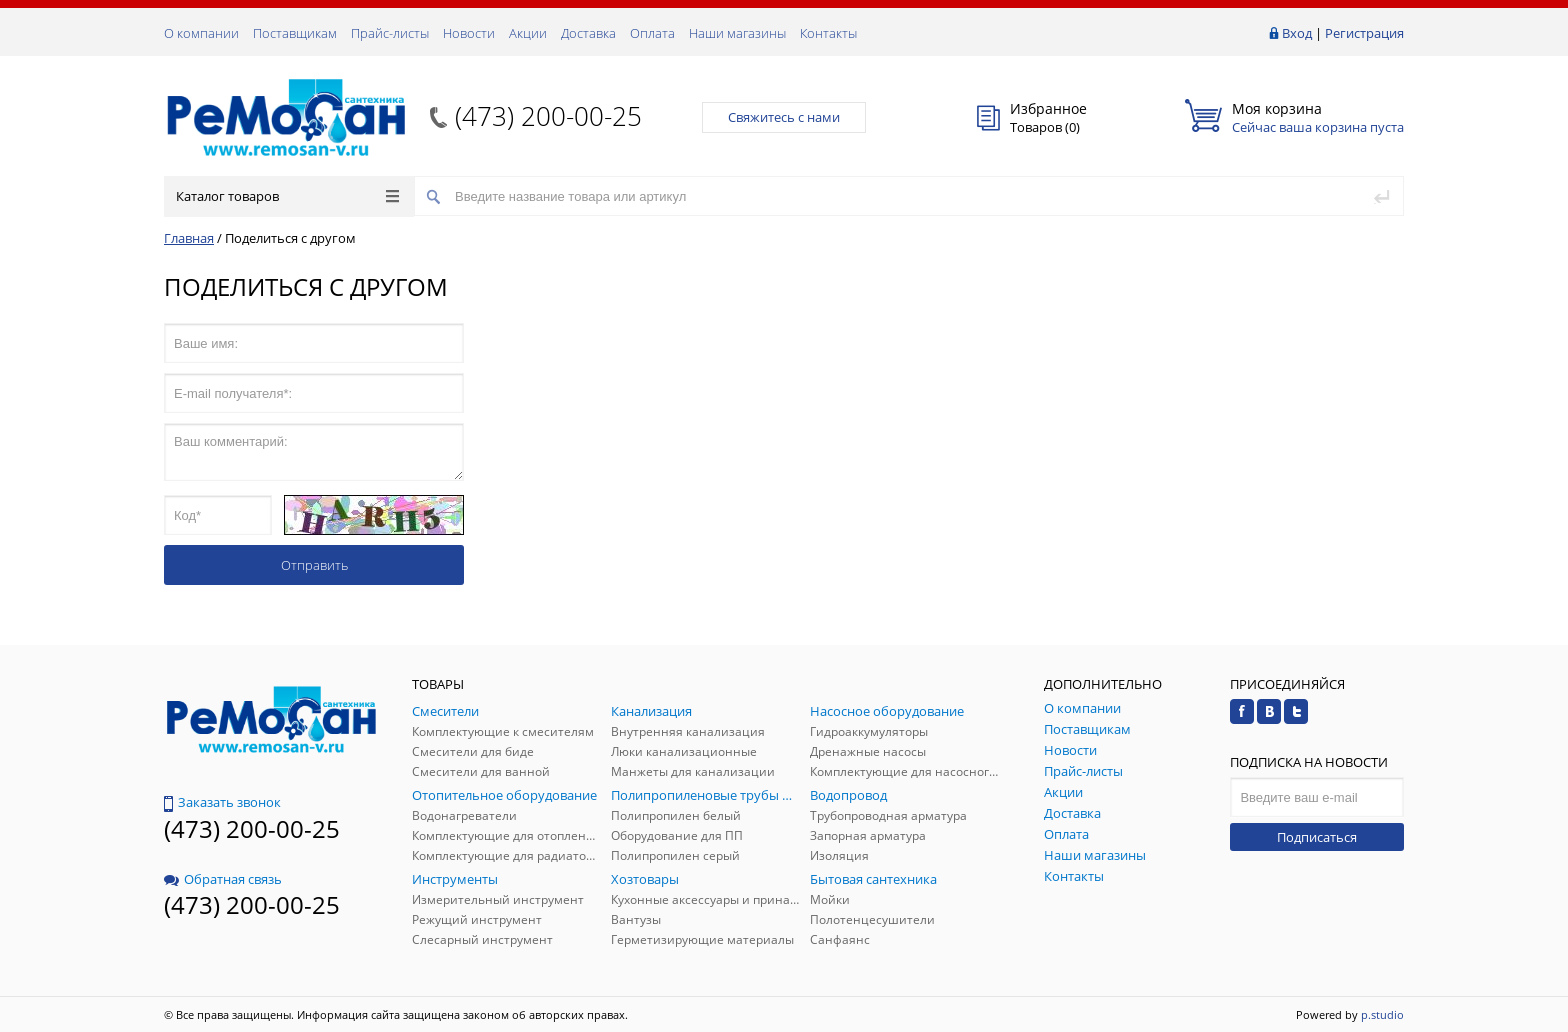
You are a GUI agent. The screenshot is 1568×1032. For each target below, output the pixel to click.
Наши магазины (737, 33)
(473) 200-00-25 (548, 116)
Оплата (652, 33)
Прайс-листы (390, 33)
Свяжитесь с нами (784, 117)
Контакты (828, 33)
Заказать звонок (222, 802)
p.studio (1382, 1014)
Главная (189, 238)
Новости (469, 33)
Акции (528, 33)
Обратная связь (223, 879)
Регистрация (1364, 33)
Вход (1297, 33)
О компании (201, 33)
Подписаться (1317, 837)
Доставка (588, 33)
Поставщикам (295, 33)
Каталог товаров (287, 196)
